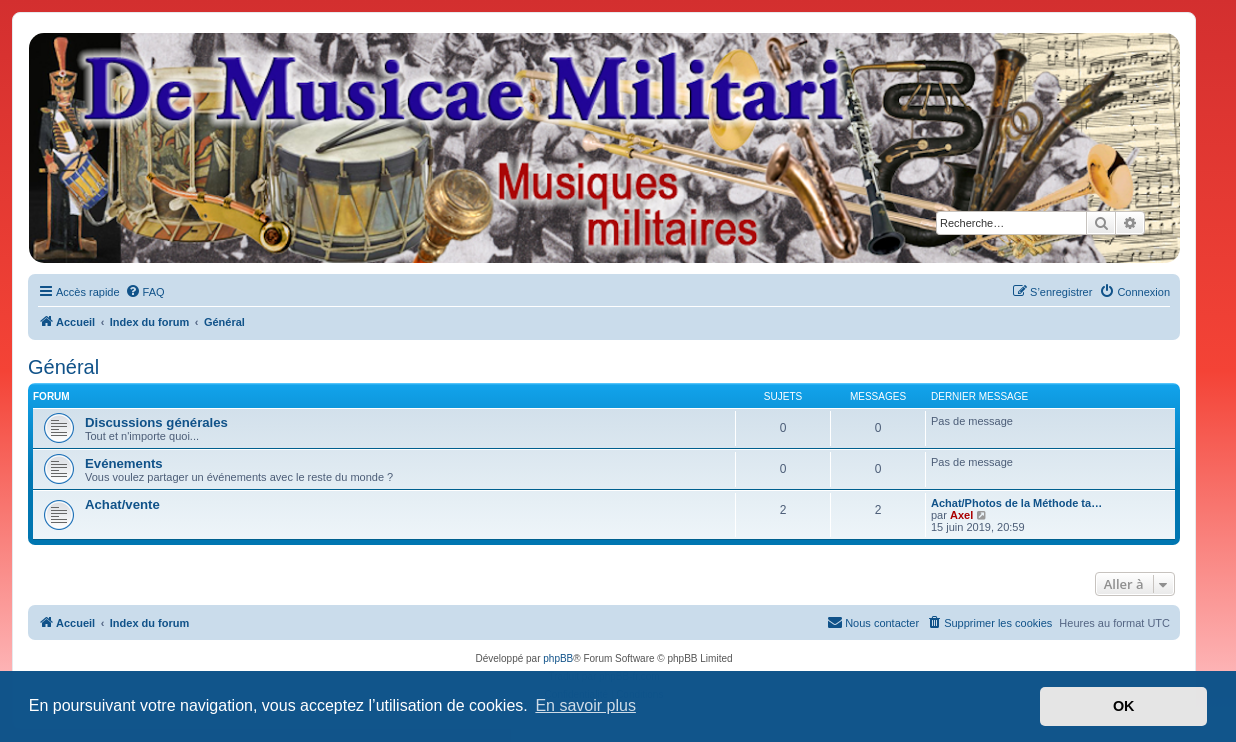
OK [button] (1124, 706)
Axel (961, 515)
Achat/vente (122, 504)
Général (63, 367)
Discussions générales (156, 422)
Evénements (124, 463)
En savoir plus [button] (585, 705)
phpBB (558, 658)
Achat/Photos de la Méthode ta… (1016, 503)
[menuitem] (145, 292)
